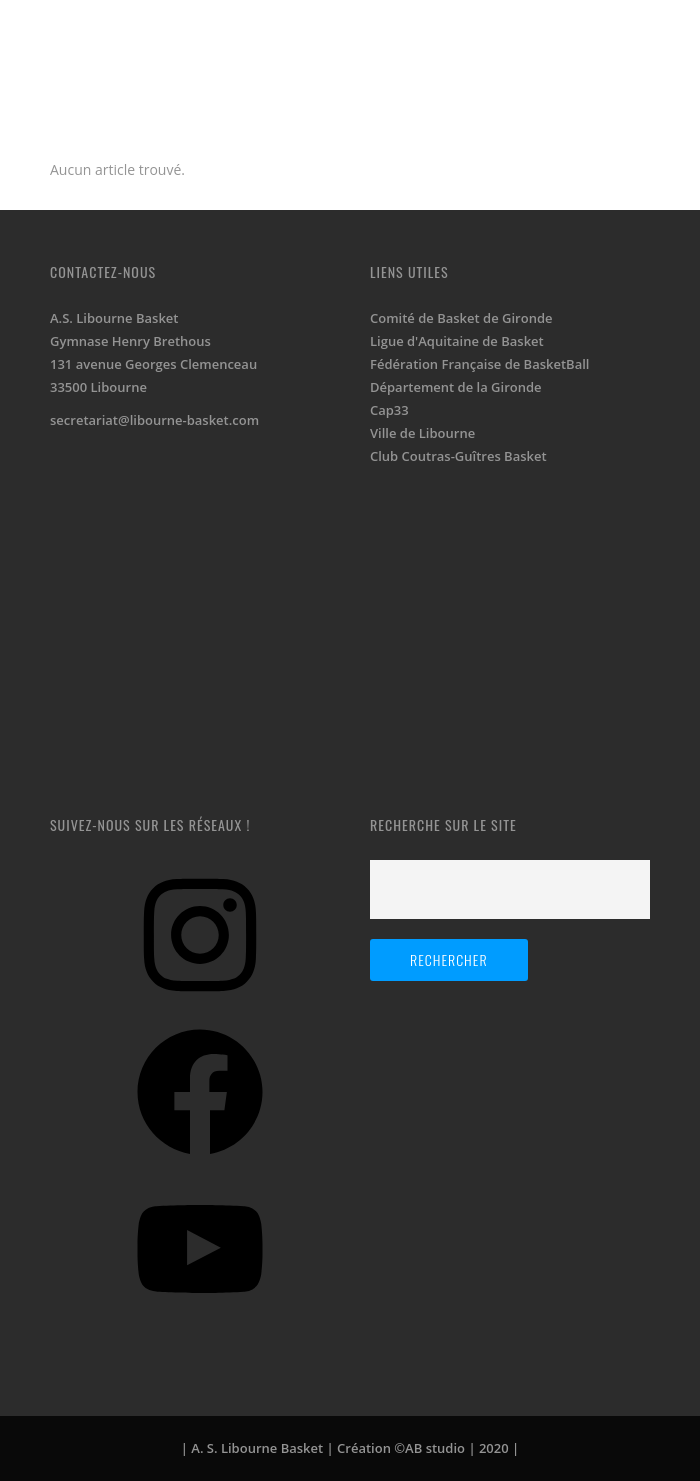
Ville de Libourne (422, 433)
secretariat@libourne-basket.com (154, 420)
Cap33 (389, 410)
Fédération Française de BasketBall (479, 364)
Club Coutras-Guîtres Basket (458, 456)
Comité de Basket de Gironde (461, 318)
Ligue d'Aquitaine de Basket (457, 341)
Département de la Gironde (456, 387)
